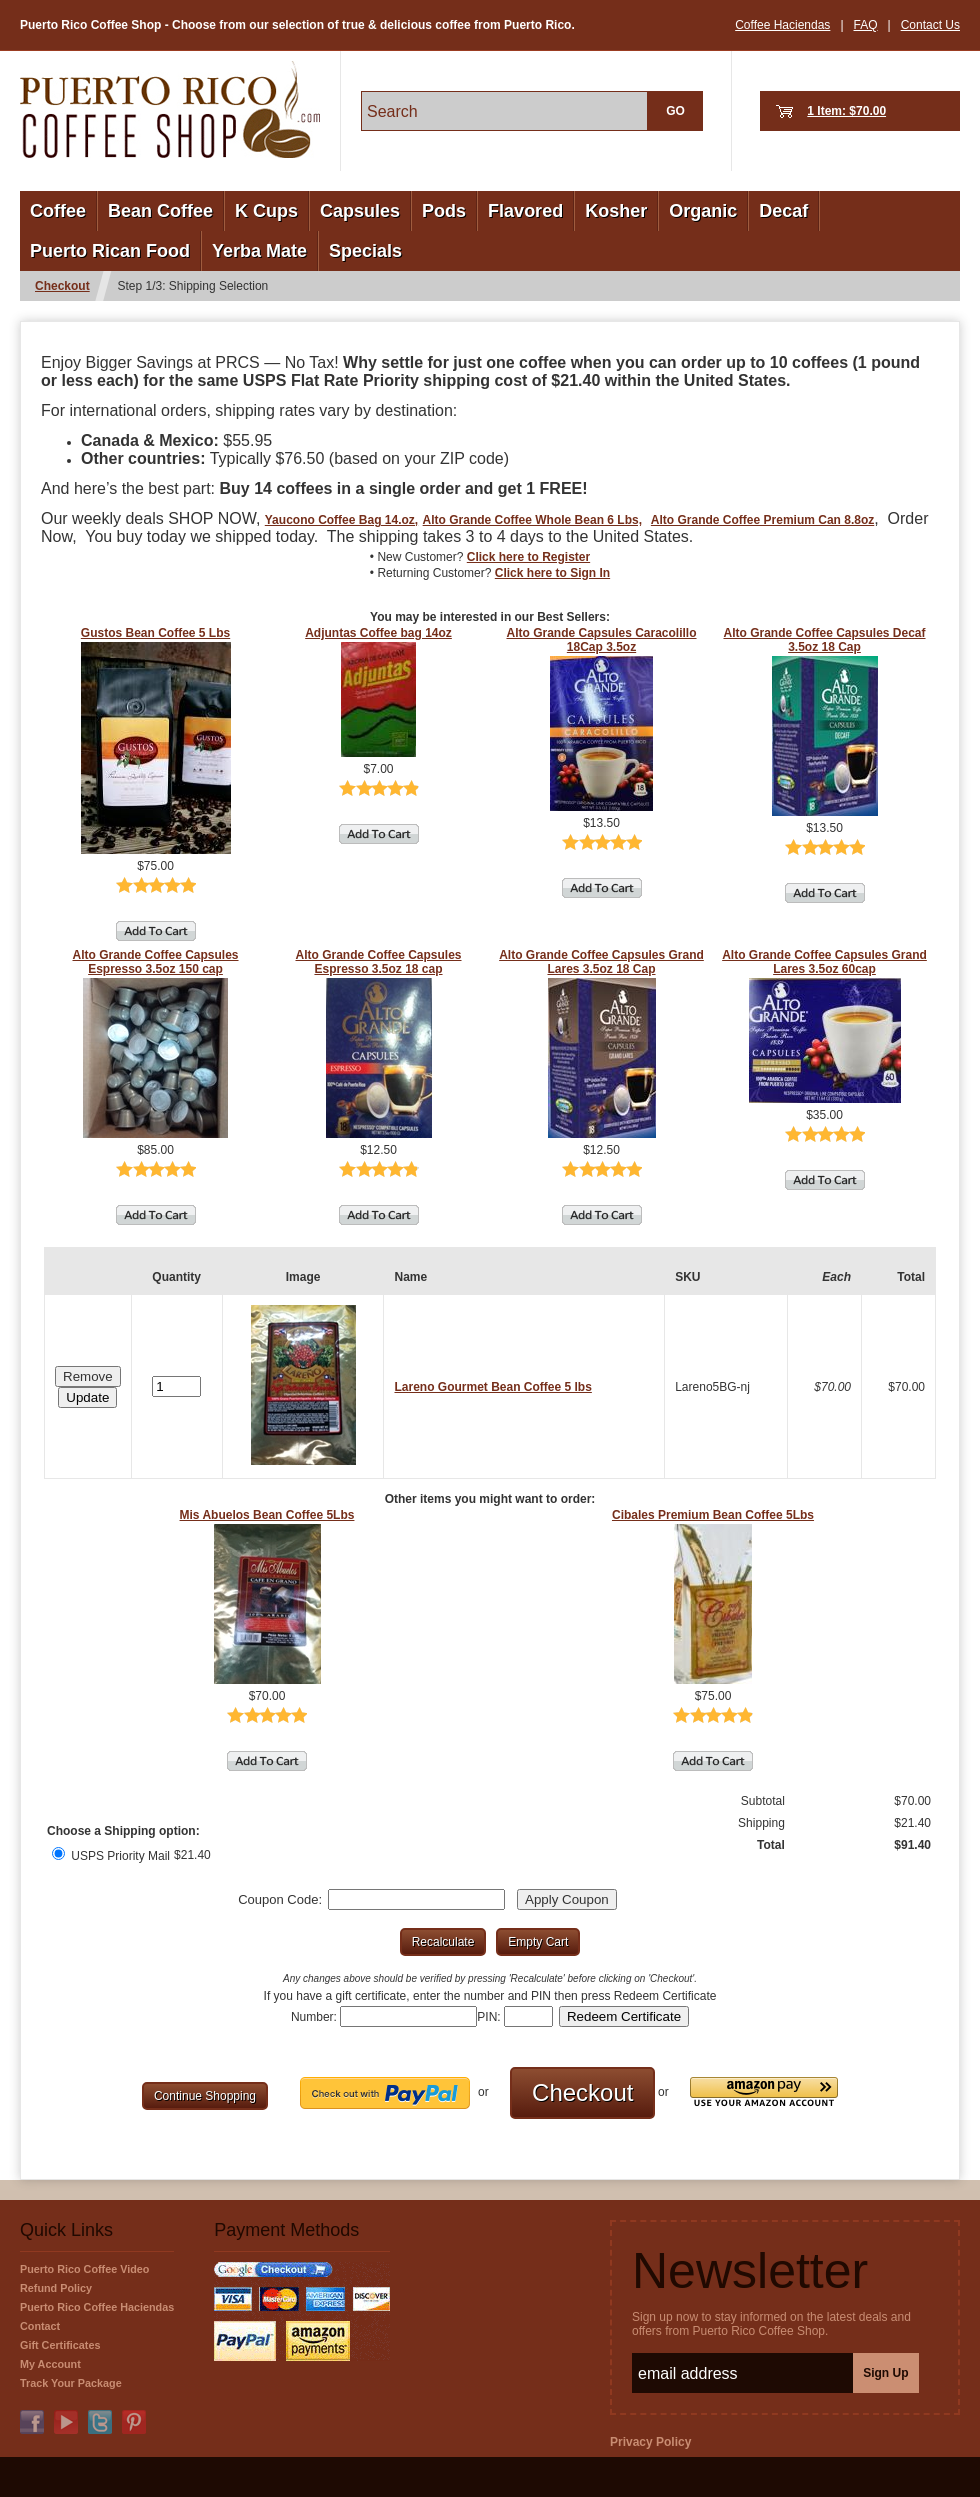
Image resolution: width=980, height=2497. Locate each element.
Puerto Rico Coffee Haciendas (97, 2307)
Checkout (62, 286)
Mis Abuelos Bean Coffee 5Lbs (267, 1515)
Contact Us (930, 25)
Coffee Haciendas (782, 25)
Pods (444, 211)
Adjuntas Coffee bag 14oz (378, 633)
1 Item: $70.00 (846, 111)
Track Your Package (71, 2383)
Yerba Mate (259, 251)
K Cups (266, 211)
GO (675, 111)
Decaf (783, 211)
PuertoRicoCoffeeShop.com (170, 109)
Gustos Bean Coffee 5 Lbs (155, 633)
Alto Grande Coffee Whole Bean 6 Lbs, (532, 520)
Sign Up (885, 2373)
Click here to (528, 557)
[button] (87, 1397)
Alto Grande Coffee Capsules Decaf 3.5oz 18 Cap (824, 640)
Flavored (525, 211)
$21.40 (192, 1855)
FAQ (866, 25)
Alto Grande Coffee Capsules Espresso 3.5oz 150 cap (155, 962)
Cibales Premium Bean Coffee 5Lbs (713, 1515)
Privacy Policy (650, 2442)
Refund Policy (56, 2288)
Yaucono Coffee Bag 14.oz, (341, 520)
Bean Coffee (160, 211)
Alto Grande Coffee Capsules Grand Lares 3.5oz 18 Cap (601, 962)
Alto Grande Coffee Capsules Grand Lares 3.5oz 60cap (824, 962)
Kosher (616, 211)
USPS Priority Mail (111, 1856)
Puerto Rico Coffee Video (84, 2269)
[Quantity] (176, 1386)
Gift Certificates (60, 2345)
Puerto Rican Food (110, 251)
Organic (703, 211)
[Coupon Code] (416, 1899)
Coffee (58, 211)
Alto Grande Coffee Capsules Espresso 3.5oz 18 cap (378, 962)
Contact (40, 2326)
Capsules (360, 211)
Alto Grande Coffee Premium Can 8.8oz (762, 520)
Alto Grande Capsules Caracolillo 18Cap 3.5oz (601, 640)
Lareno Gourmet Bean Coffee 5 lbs (492, 1387)
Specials (365, 251)
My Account (50, 2364)
